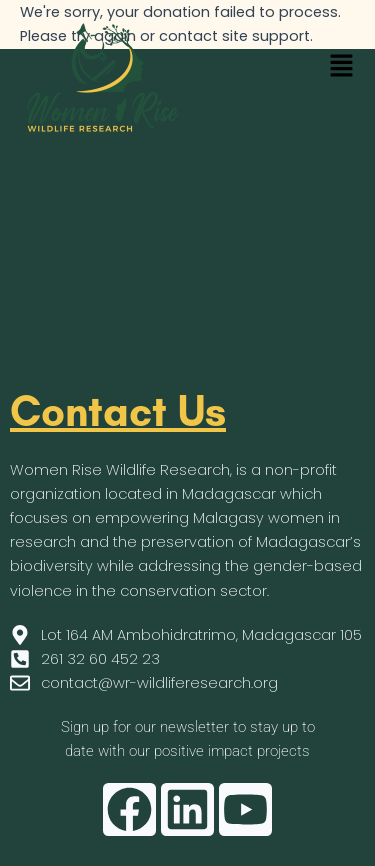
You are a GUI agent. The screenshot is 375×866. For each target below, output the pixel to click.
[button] (341, 67)
